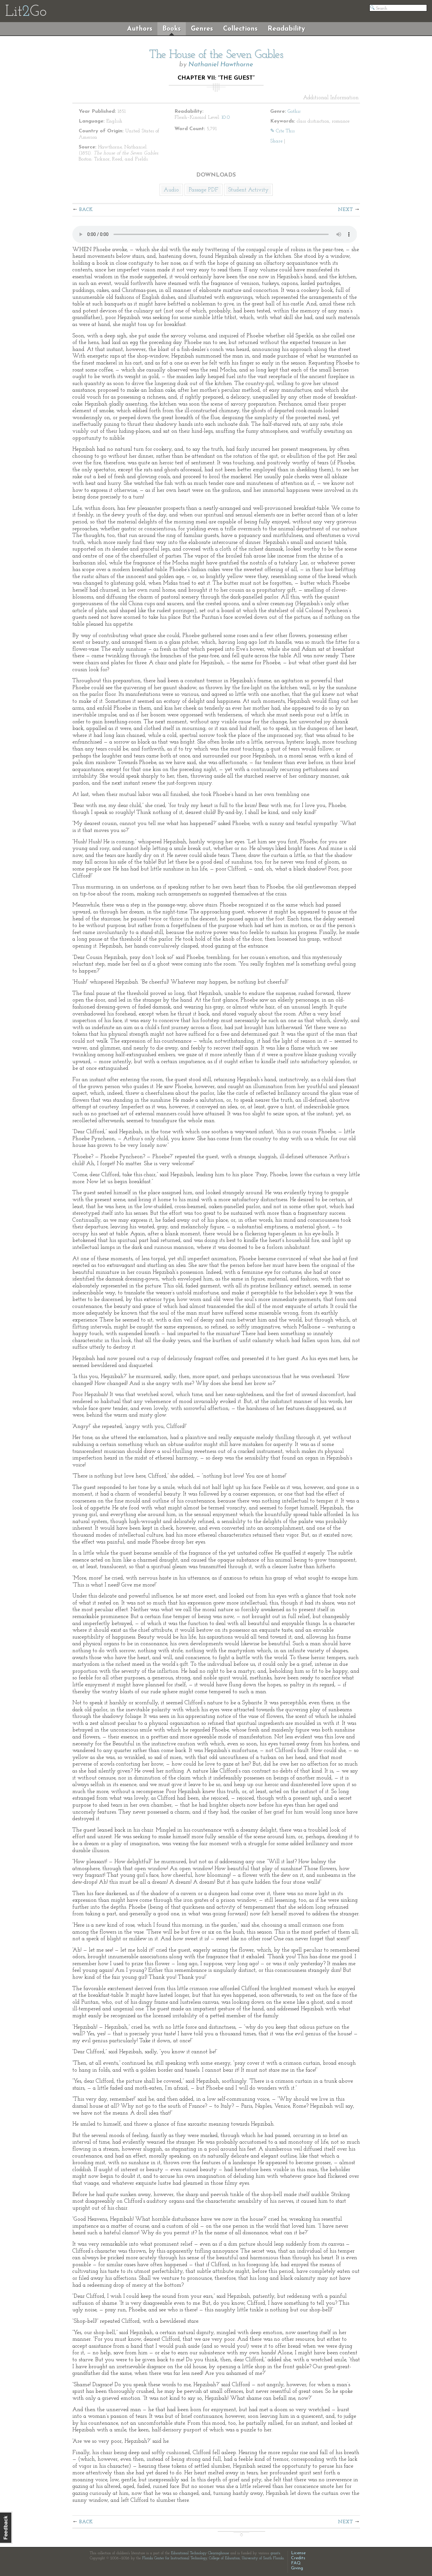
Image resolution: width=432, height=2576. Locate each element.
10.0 (226, 117)
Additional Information (331, 98)
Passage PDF (203, 190)
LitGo (25, 12)
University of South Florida (263, 2558)
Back (86, 209)
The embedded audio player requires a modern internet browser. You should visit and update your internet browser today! (214, 234)
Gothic (294, 111)
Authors (139, 29)
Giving (297, 2568)
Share (276, 141)
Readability (286, 29)
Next (345, 209)
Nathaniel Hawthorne (220, 64)
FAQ (296, 2563)
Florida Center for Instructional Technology (174, 2558)
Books (171, 29)
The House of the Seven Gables (216, 55)
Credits (298, 2558)
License (298, 2553)
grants (275, 2553)
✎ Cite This (282, 131)
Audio (171, 190)
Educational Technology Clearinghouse (200, 2553)
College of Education (224, 2558)
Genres (202, 29)
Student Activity (248, 190)
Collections (240, 29)
